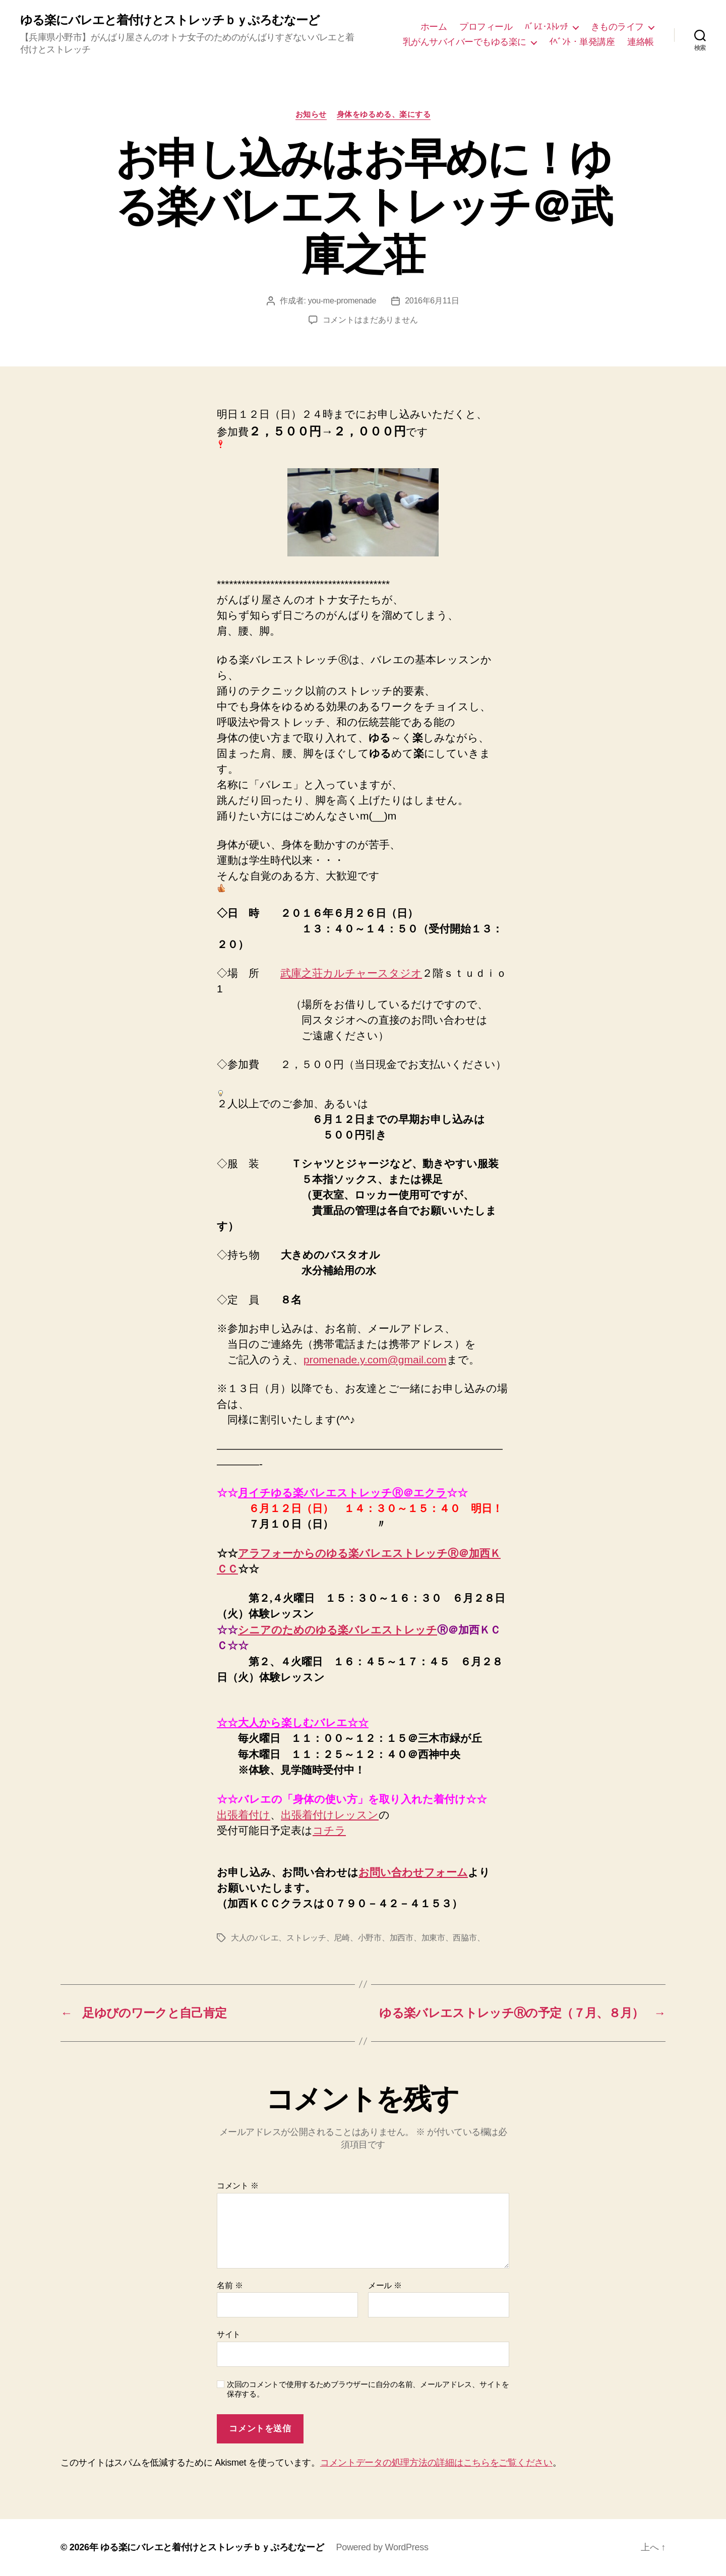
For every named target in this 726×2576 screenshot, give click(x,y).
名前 (230, 2285)
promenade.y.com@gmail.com (375, 1359)
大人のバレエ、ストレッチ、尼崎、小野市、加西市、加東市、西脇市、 (358, 1937)
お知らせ (311, 114)
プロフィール (485, 27)
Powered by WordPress (382, 2547)
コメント (238, 2185)
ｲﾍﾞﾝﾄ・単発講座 (582, 42)
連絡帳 (640, 42)
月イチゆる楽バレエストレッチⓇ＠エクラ (342, 1492)
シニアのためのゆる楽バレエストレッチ (337, 1630)
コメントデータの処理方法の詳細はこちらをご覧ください (436, 2463)
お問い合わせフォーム (413, 1872)
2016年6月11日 (432, 300)
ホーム (433, 27)
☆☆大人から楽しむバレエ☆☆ (293, 1723)
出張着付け (243, 1814)
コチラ (329, 1830)
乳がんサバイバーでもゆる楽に (464, 42)
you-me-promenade (342, 300)
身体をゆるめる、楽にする (384, 114)
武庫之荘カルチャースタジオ (351, 973)
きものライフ (617, 27)
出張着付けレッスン (330, 1814)
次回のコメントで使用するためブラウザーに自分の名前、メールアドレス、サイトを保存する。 (368, 2389)
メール (385, 2285)
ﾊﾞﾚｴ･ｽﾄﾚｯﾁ (546, 27)
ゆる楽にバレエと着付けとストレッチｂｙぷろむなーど (170, 20)
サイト (228, 2334)
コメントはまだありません (370, 320)
